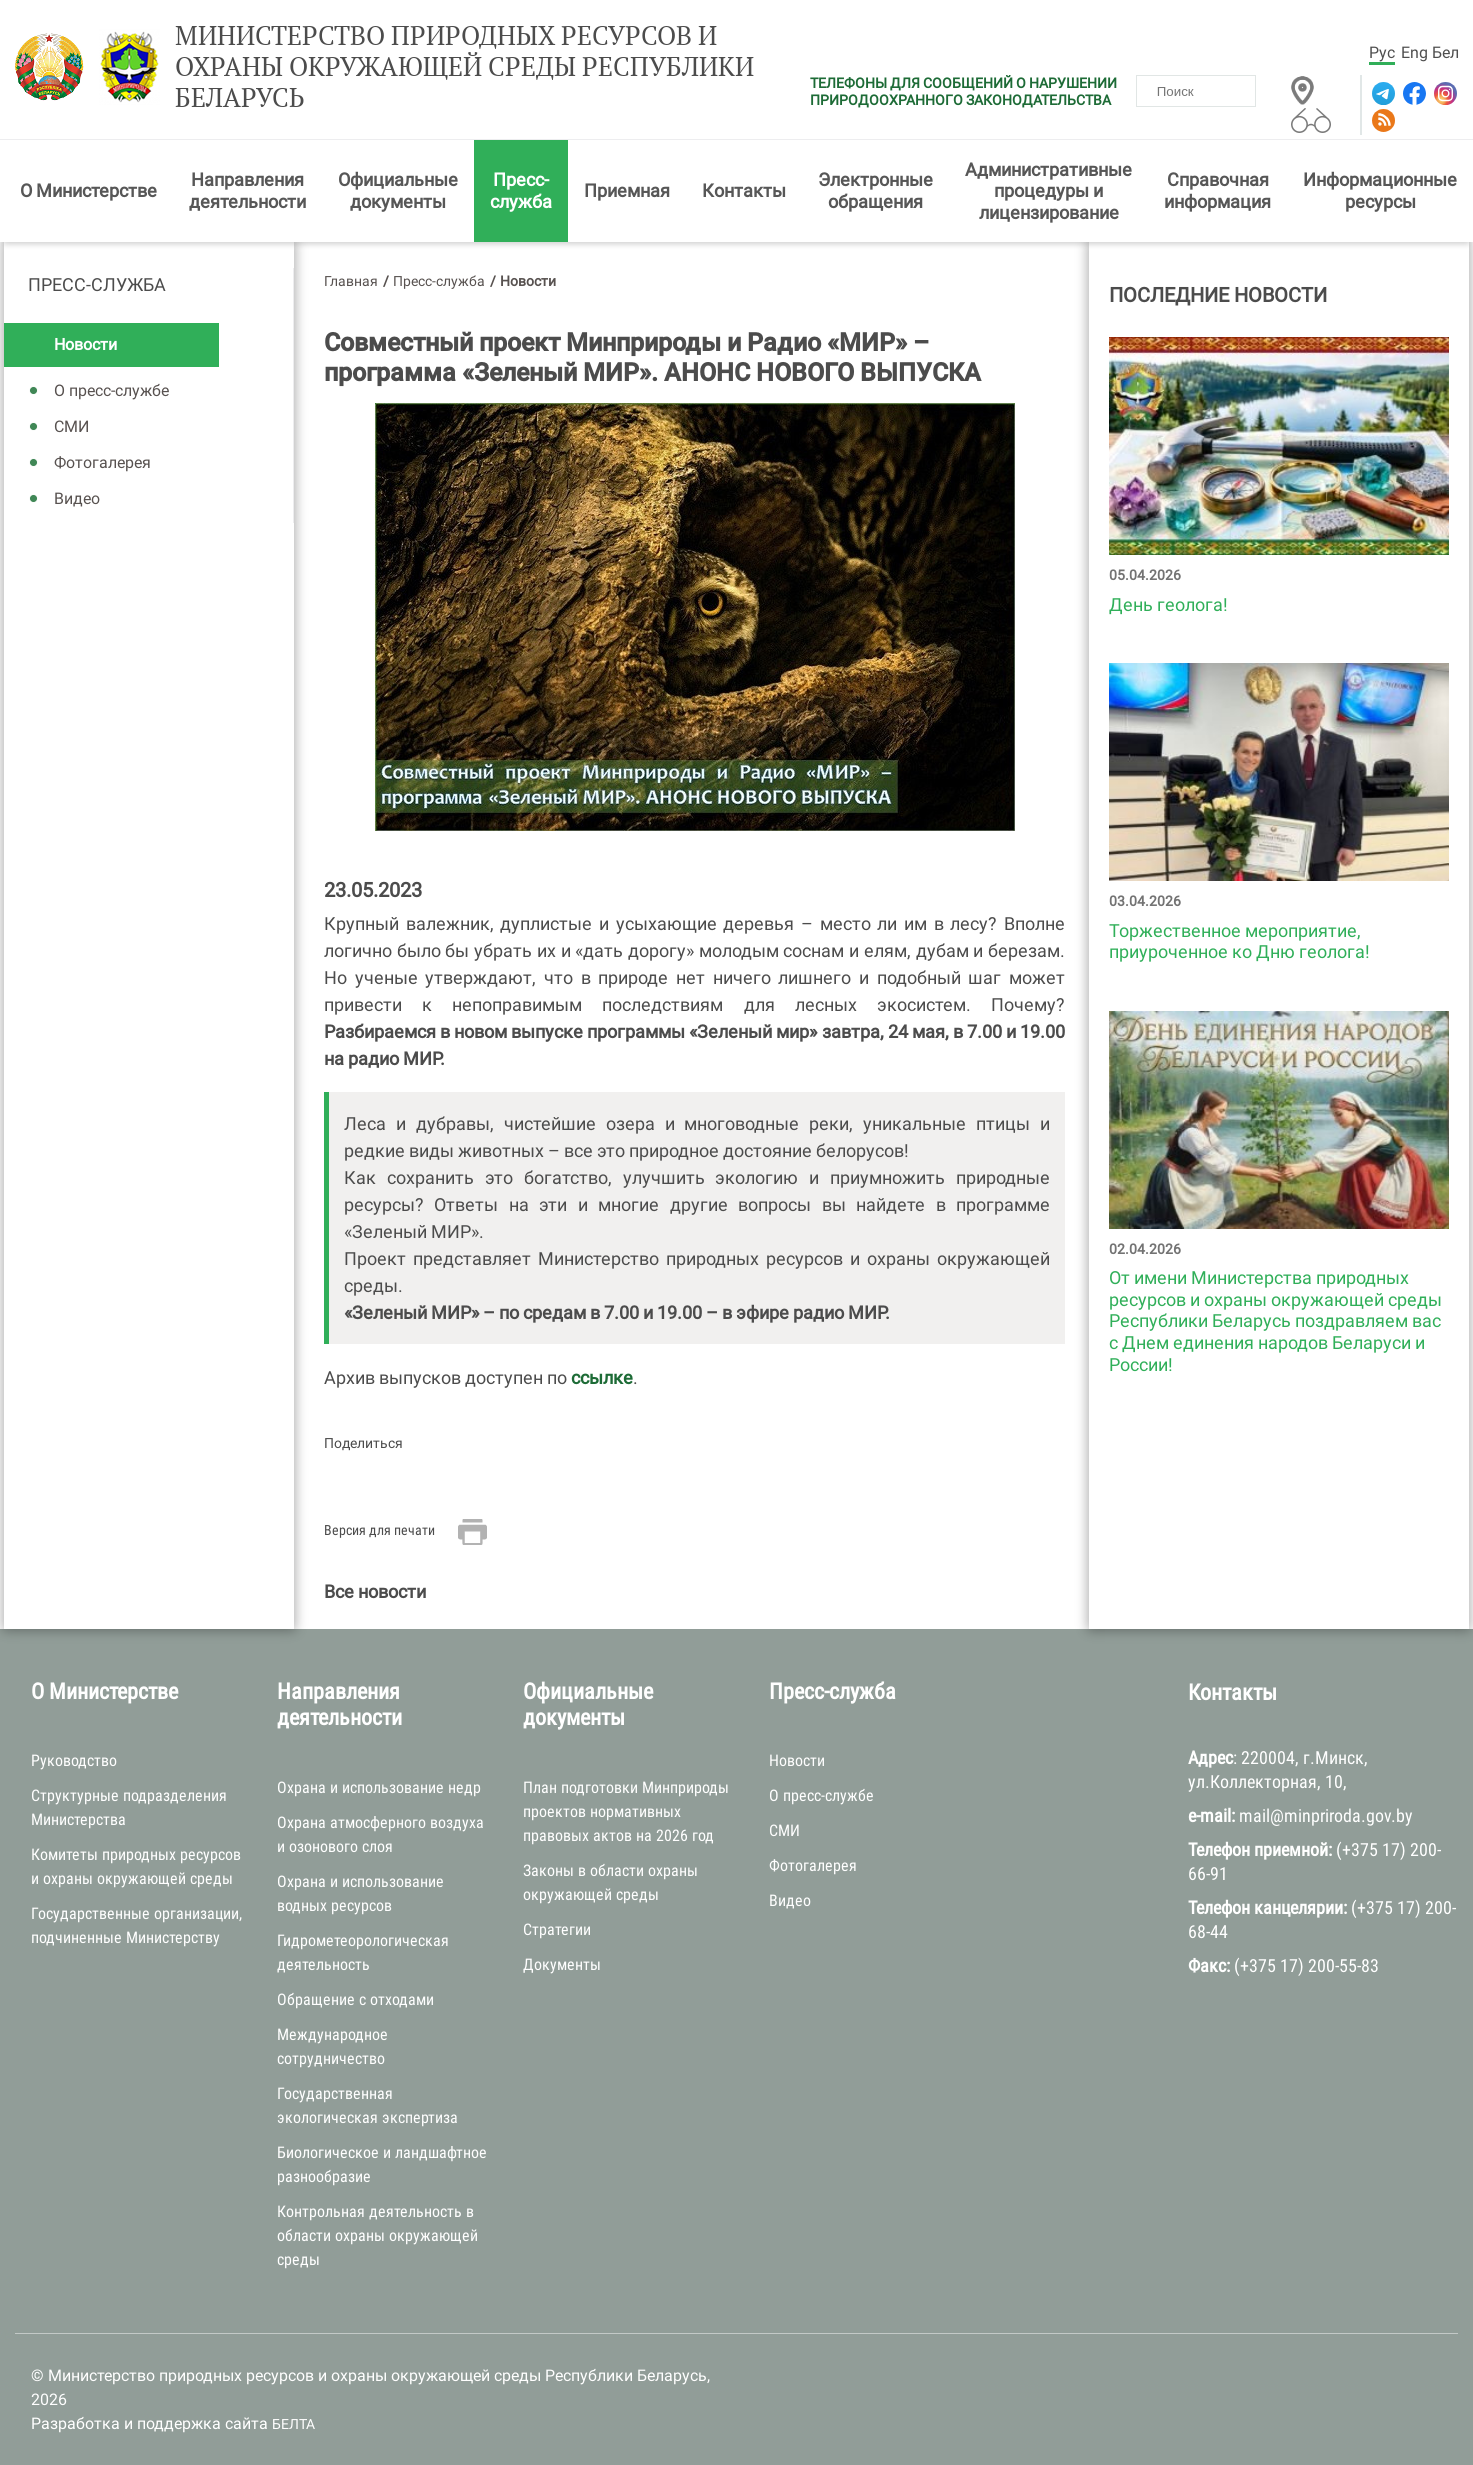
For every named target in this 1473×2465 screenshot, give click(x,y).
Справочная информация (1217, 190)
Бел (1445, 52)
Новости (85, 344)
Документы (562, 1964)
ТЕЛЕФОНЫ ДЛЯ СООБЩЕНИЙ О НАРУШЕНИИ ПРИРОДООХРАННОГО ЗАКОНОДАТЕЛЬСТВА (963, 91)
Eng (1414, 52)
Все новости (375, 1591)
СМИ (71, 426)
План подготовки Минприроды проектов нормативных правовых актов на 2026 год (626, 1811)
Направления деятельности (247, 190)
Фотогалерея (102, 462)
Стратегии (557, 1929)
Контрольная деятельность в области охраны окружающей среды (377, 2235)
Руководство (74, 1760)
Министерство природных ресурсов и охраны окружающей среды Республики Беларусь (464, 67)
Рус (1382, 52)
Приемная (627, 190)
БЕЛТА (293, 2424)
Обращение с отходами (355, 1999)
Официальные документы (398, 190)
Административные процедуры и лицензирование (1048, 191)
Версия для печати (379, 1530)
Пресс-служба (521, 190)
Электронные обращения (875, 190)
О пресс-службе (111, 390)
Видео (77, 498)
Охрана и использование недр (379, 1787)
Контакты (744, 190)
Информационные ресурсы (1380, 190)
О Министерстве (88, 190)
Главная (351, 281)
